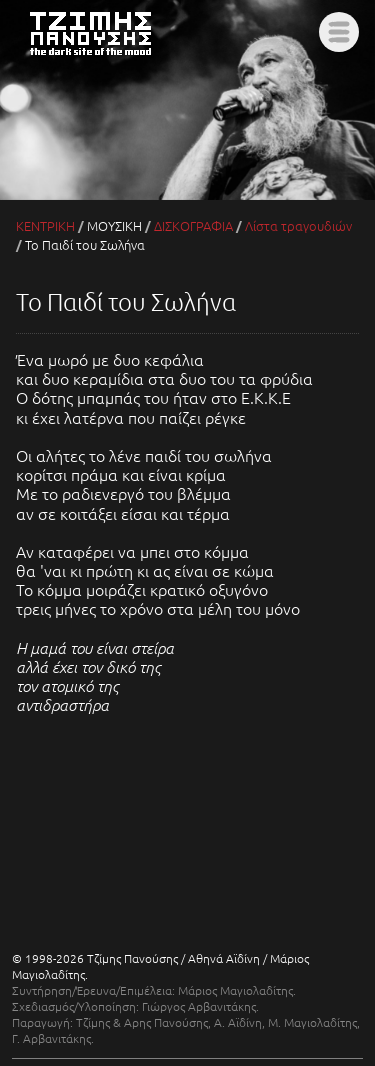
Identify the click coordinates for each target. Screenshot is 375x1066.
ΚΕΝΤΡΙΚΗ (45, 225)
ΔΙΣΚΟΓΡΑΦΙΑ (193, 225)
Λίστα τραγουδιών (298, 225)
